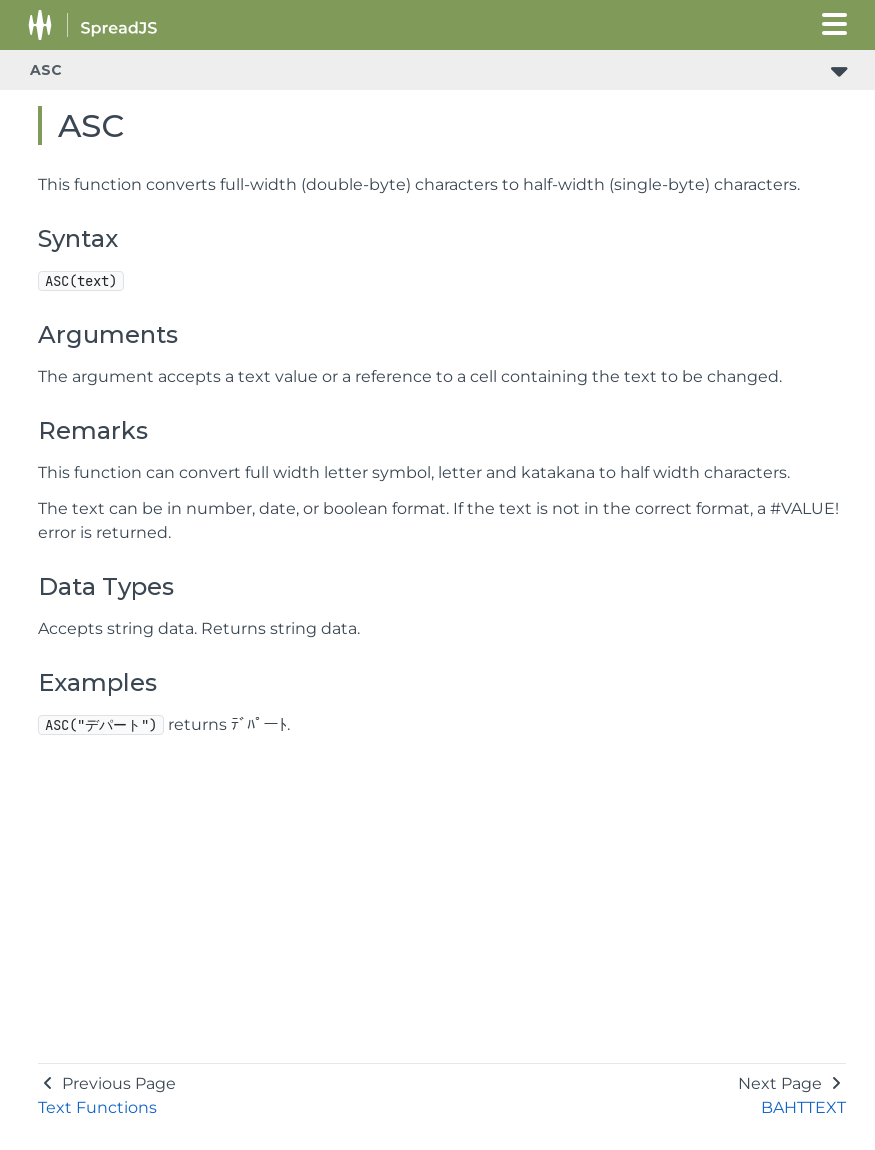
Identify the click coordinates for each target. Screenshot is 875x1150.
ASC (46, 70)
